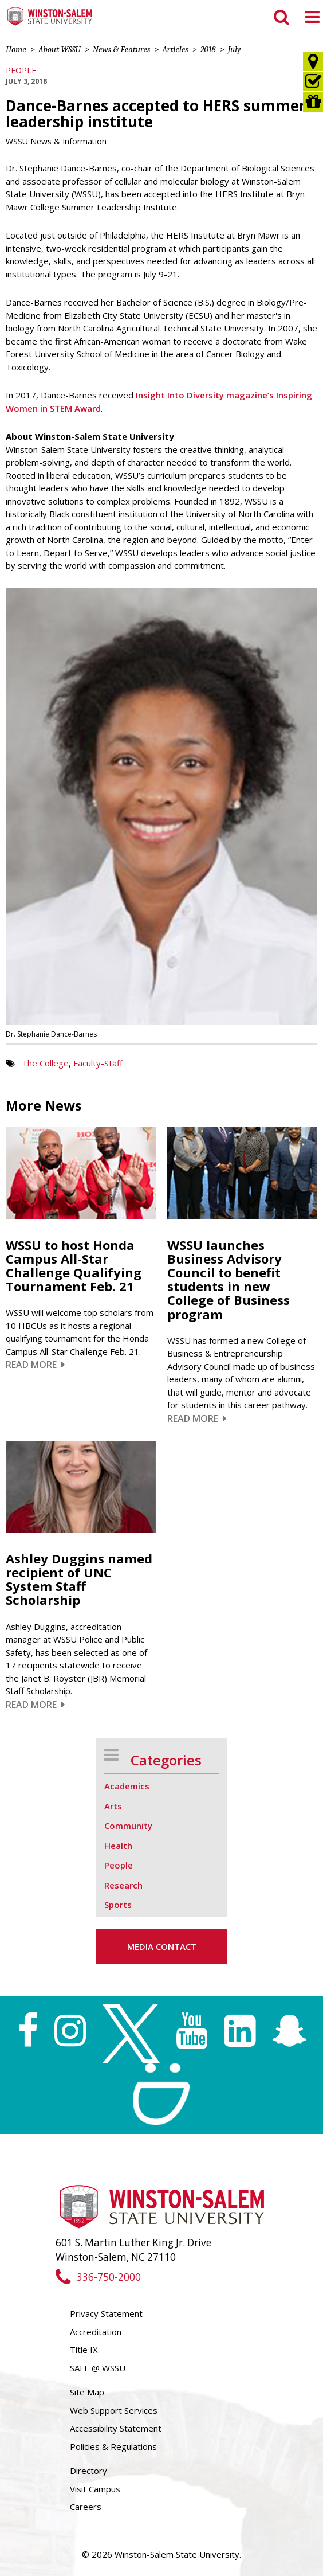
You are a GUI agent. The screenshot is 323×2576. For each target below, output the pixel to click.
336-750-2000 (98, 2277)
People (21, 70)
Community (128, 1825)
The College (45, 1063)
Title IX (84, 2349)
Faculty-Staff (98, 1063)
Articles (175, 49)
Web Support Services (113, 2410)
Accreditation (95, 2331)
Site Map (87, 2392)
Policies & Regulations (113, 2446)
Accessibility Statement (116, 2428)
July (234, 49)
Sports (118, 1904)
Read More (35, 1364)
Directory (88, 2470)
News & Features (121, 49)
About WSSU (59, 49)
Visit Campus (95, 2489)
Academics (126, 1786)
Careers (85, 2506)
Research (123, 1885)
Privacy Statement (106, 2313)
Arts (113, 1806)
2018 (208, 49)
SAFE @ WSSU (97, 2368)
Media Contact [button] (161, 1946)
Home (16, 49)
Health (118, 1845)
